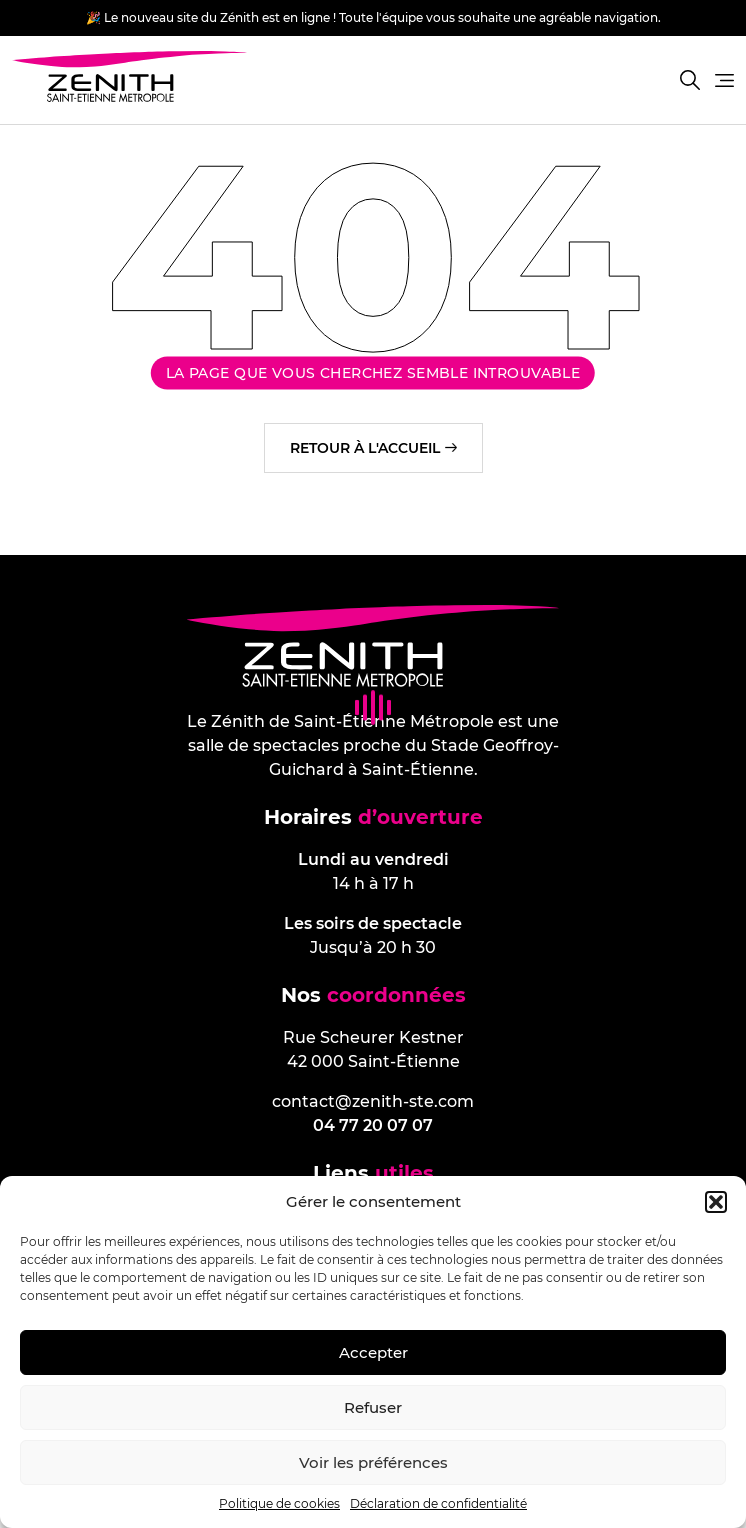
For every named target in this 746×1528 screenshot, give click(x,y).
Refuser (373, 1407)
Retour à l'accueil (365, 448)
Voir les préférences (373, 1462)
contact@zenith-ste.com (373, 1101)
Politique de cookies (279, 1503)
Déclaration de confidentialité (438, 1503)
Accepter (373, 1352)
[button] (716, 1202)
